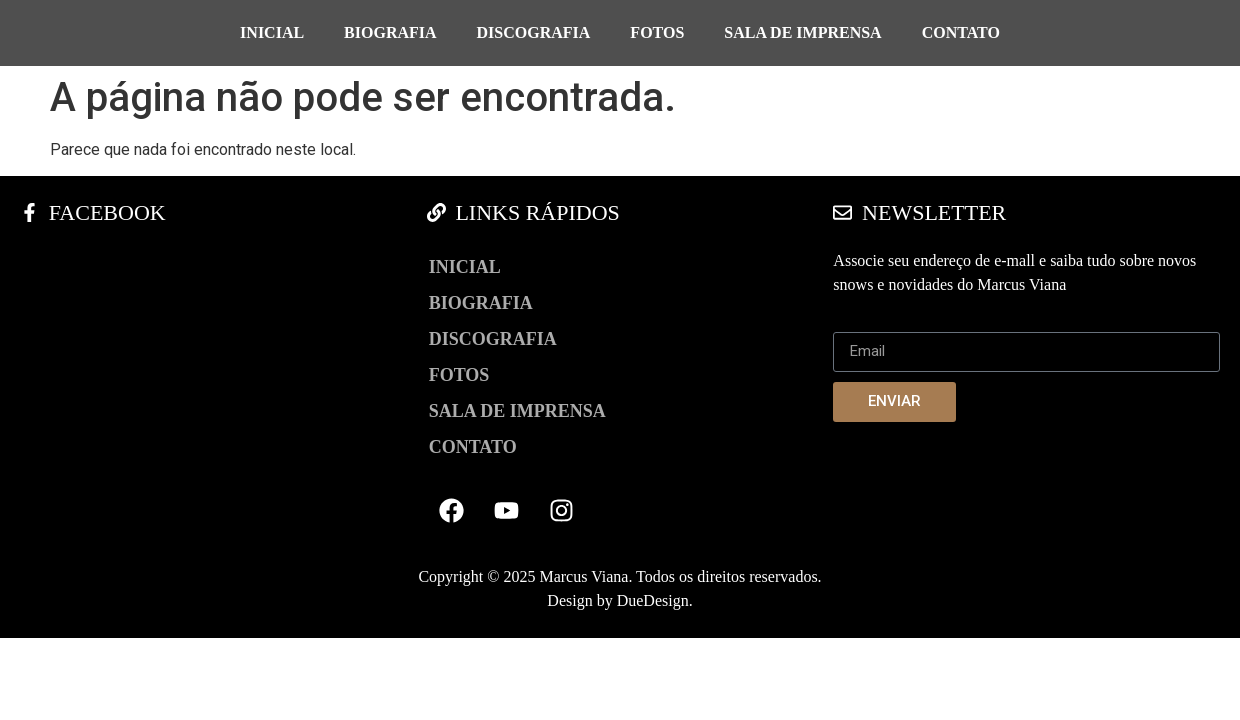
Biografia (390, 32)
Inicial (272, 32)
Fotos (657, 32)
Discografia (534, 32)
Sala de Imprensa (802, 32)
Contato (961, 32)
